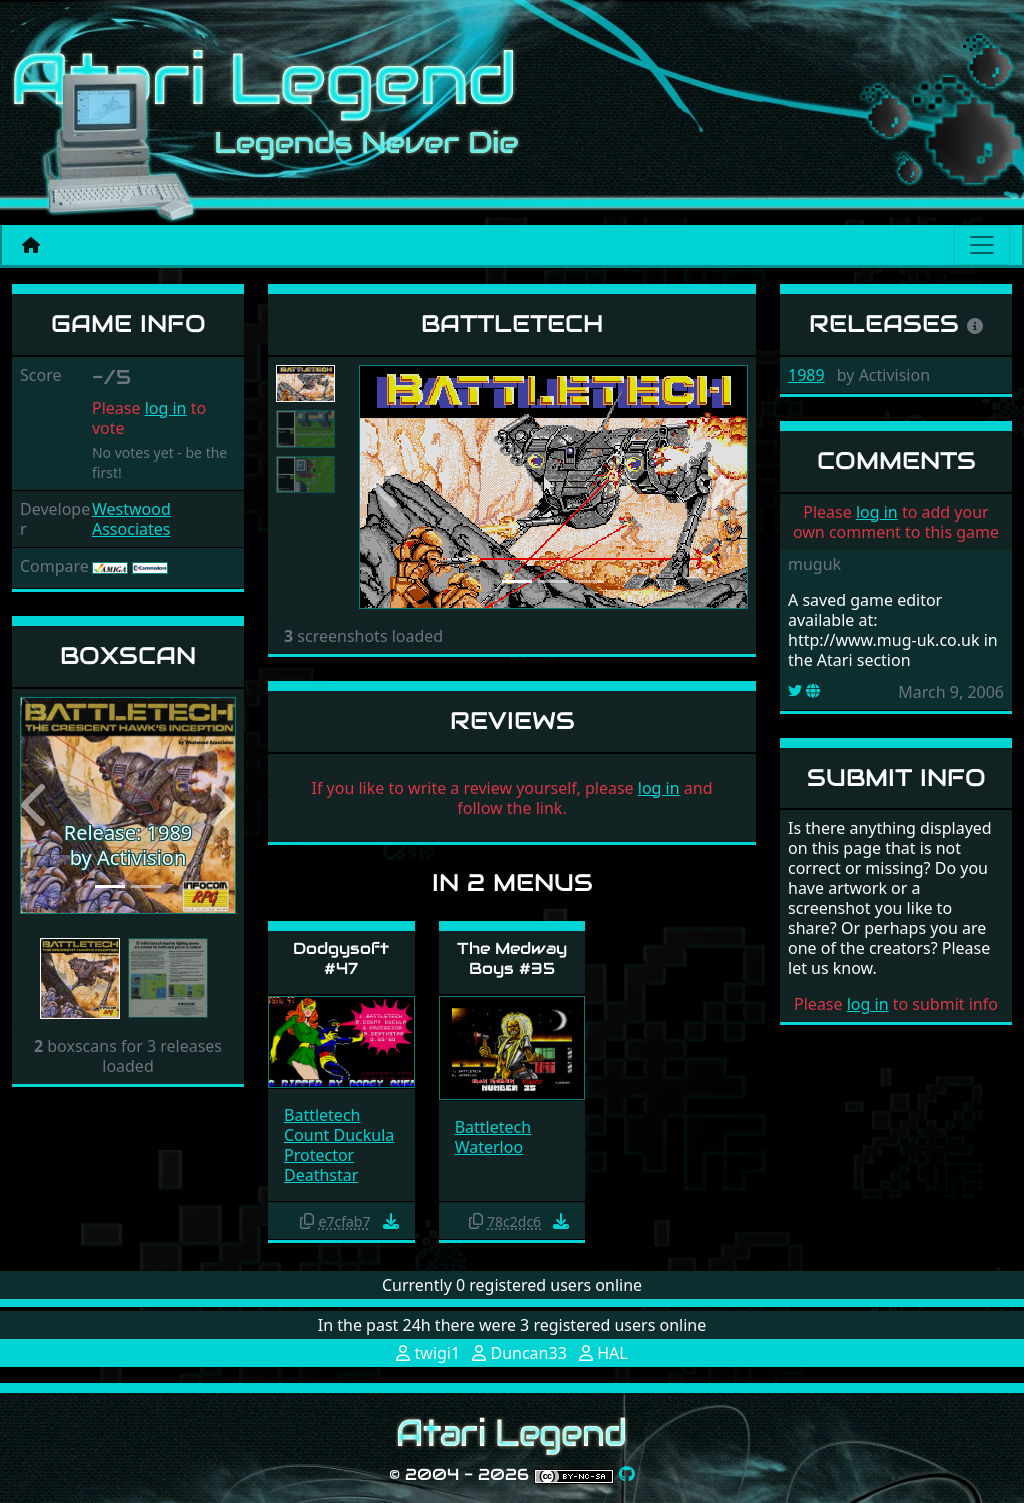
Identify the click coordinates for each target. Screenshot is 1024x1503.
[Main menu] (982, 245)
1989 (806, 375)
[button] (36, 806)
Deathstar (321, 1175)
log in (166, 408)
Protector (319, 1155)
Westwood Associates (131, 519)
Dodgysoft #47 (341, 958)
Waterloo (489, 1147)
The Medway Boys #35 (512, 958)
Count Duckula (339, 1135)
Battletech (322, 1115)
